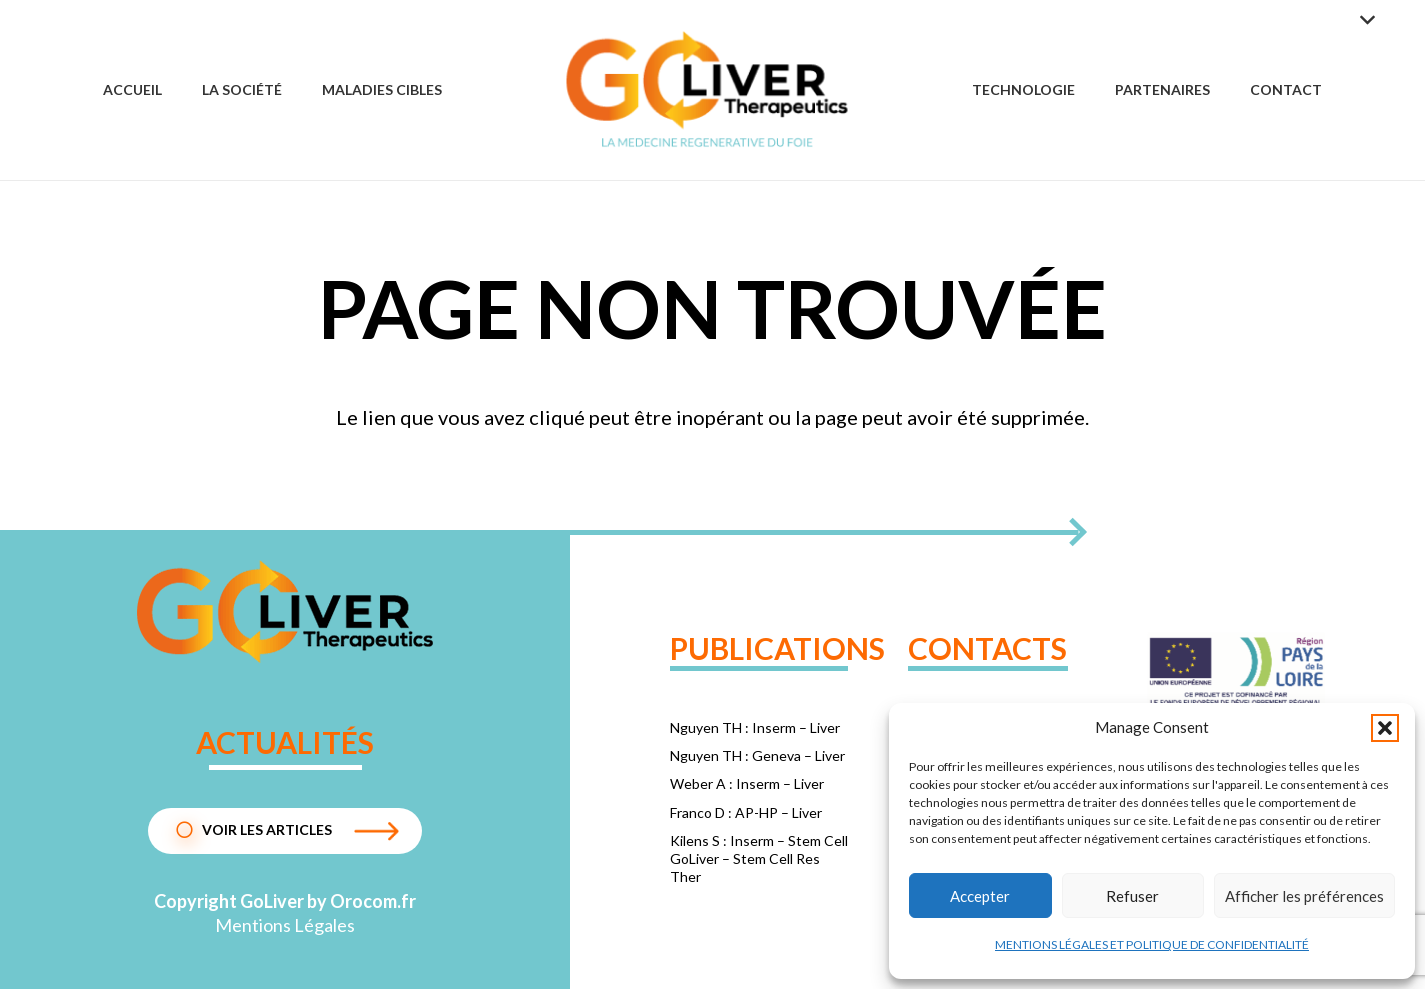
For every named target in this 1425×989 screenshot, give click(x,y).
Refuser (1132, 896)
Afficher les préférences (1304, 896)
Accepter (980, 896)
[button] (1385, 728)
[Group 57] (707, 90)
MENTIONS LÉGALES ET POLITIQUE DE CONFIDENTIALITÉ (1152, 944)
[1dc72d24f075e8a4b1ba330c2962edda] (285, 611)
